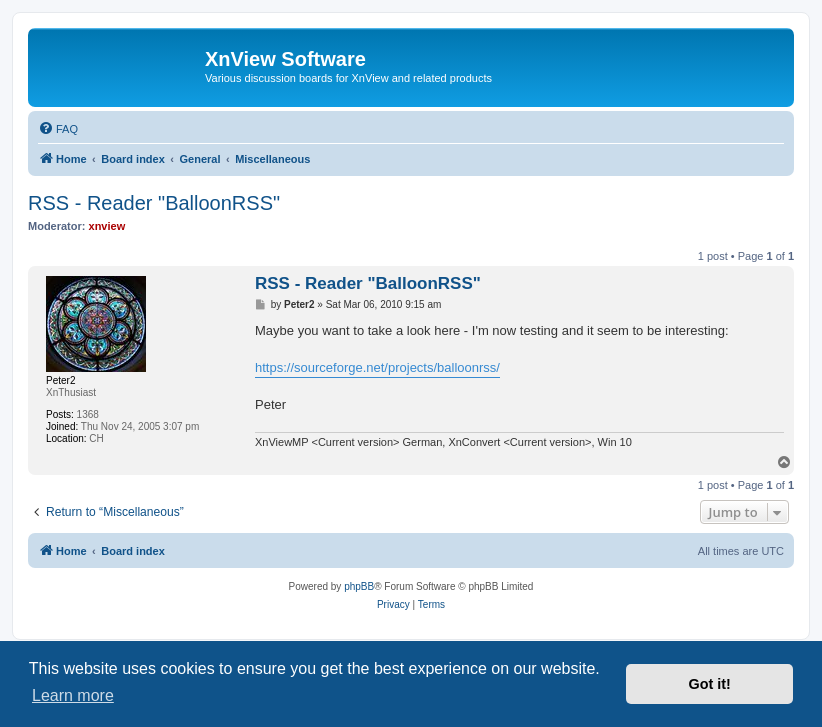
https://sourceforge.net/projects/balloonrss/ (377, 367)
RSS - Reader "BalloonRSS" (154, 203)
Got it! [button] (710, 684)
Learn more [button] (73, 695)
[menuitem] (58, 129)
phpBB (359, 586)
